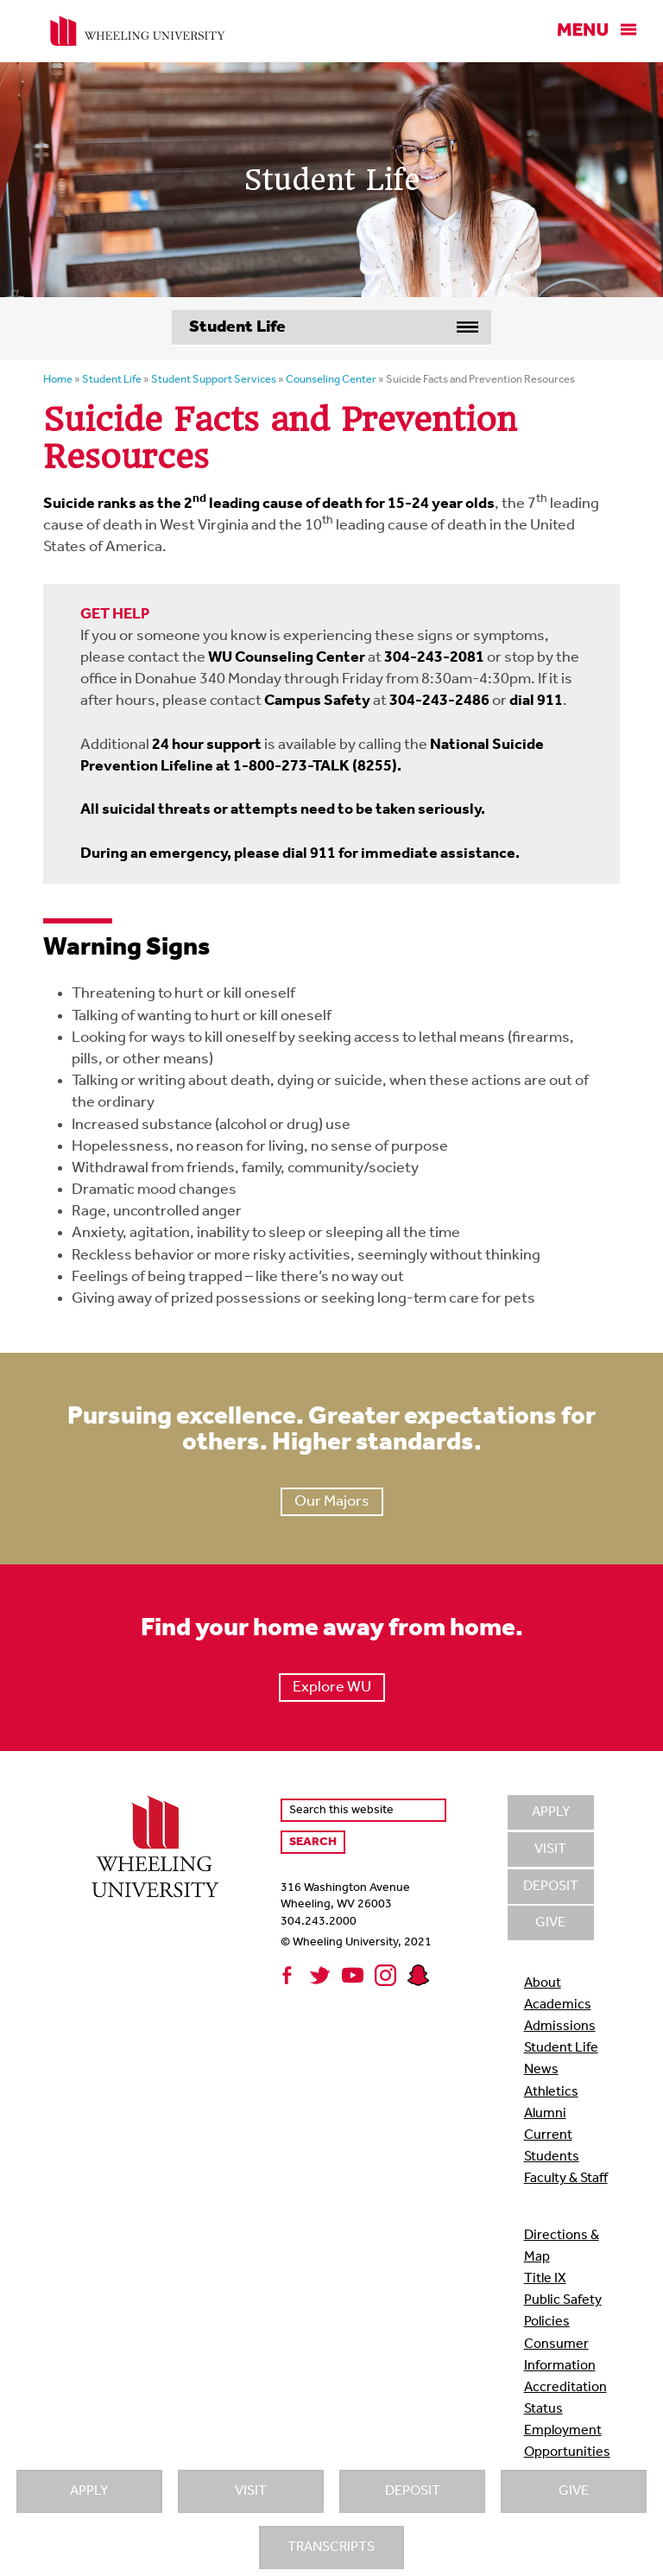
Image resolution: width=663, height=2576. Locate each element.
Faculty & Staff (566, 2179)
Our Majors (331, 1502)
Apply (89, 2491)
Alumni (545, 2114)
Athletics (551, 2092)
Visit (251, 2491)
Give (574, 2491)
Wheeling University (137, 31)
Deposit (412, 2491)
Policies (547, 2322)
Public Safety (563, 2300)
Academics (557, 2005)
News (541, 2070)
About (542, 1983)
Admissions (560, 2027)
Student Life (561, 2048)
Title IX (545, 2279)
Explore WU (332, 1687)
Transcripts (331, 2547)
